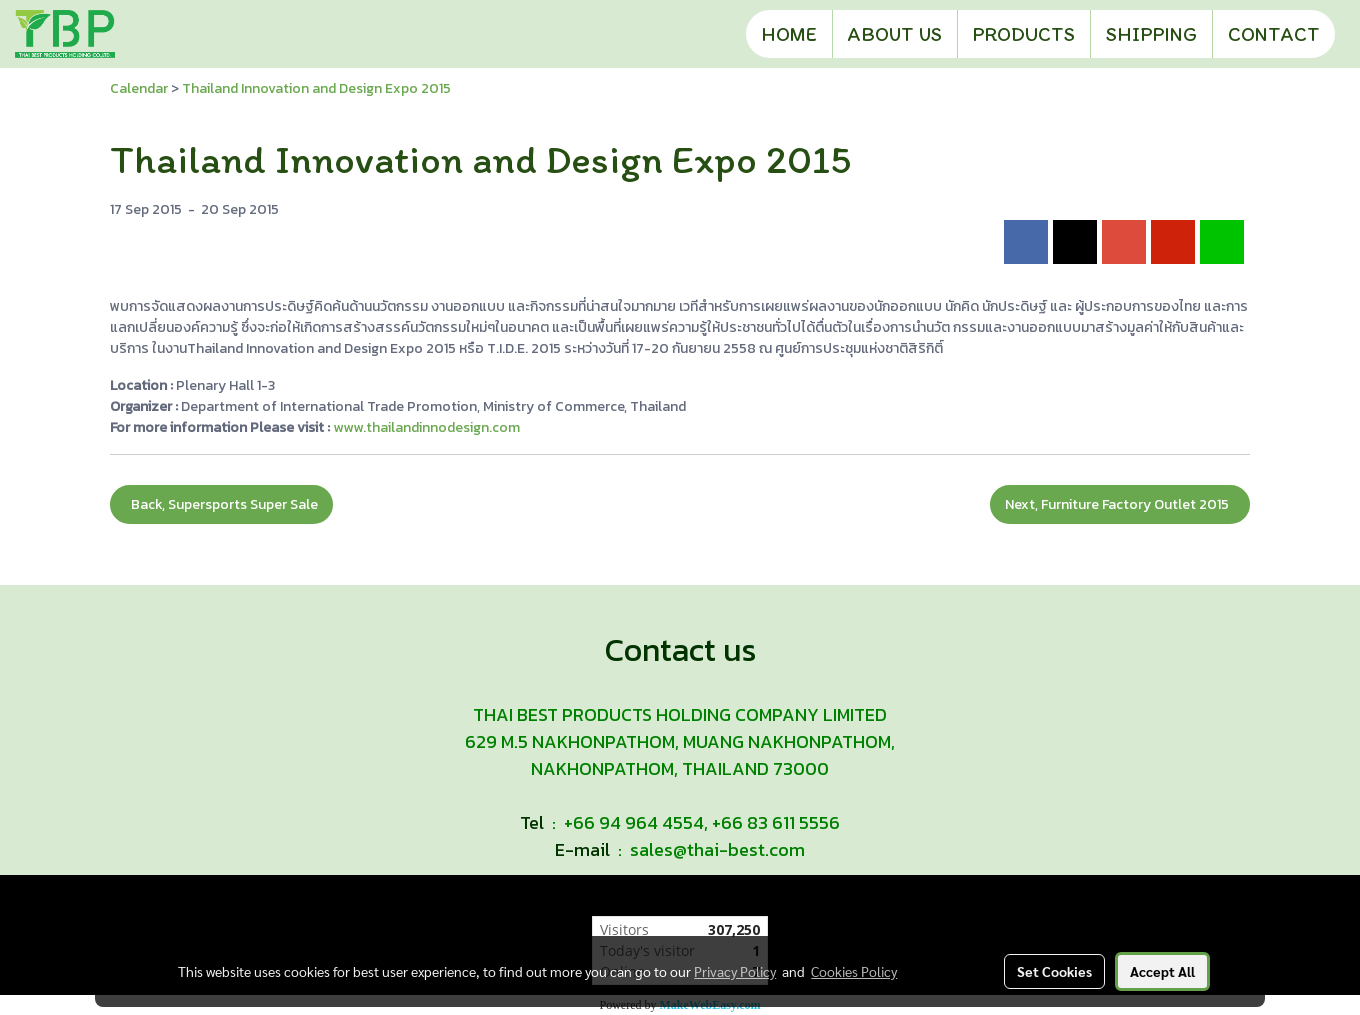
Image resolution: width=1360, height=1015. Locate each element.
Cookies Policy (854, 971)
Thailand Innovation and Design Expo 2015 (316, 88)
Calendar (139, 88)
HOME (789, 34)
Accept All (1162, 971)
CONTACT (1274, 34)
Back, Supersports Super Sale (221, 504)
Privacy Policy (735, 971)
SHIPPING (1151, 34)
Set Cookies (1054, 971)
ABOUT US (895, 34)
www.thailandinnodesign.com (426, 427)
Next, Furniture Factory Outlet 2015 (1120, 504)
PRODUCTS (1024, 34)
